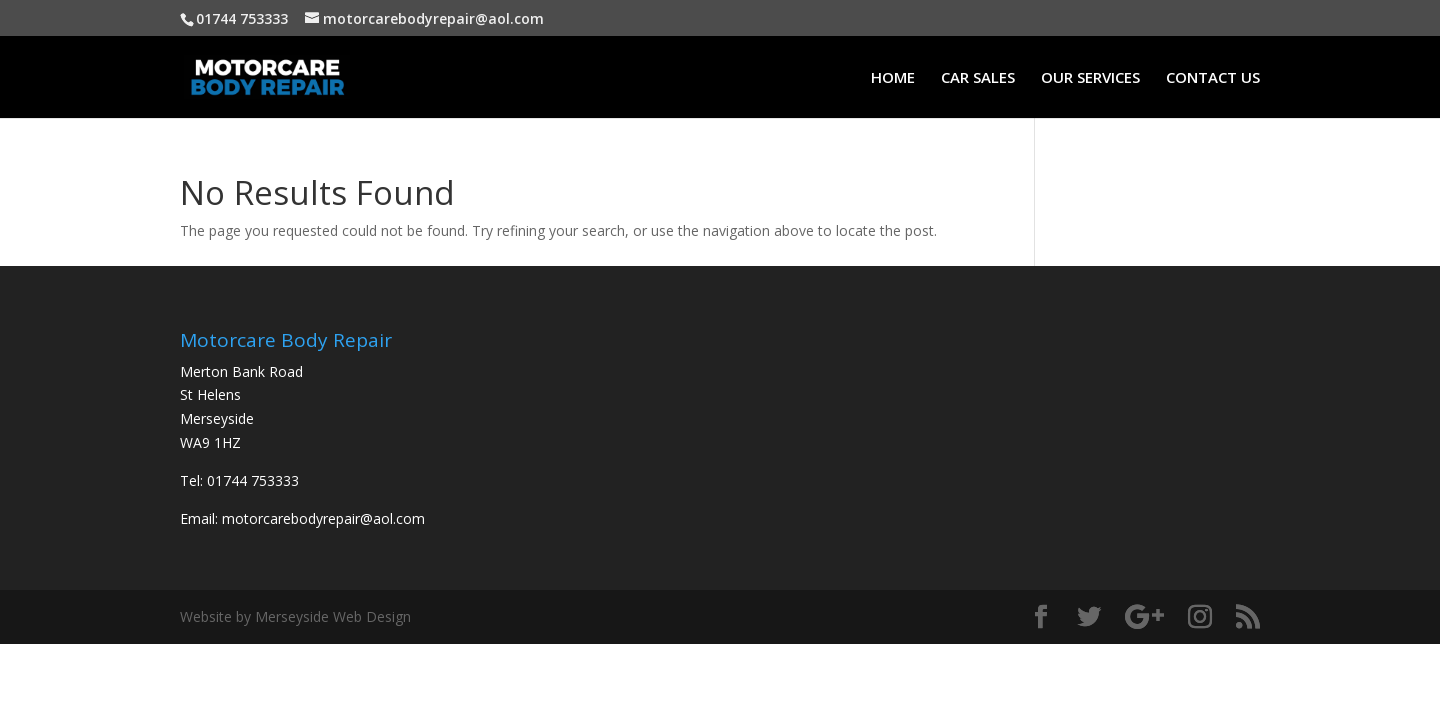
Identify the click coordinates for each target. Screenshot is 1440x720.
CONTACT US (1213, 78)
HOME (893, 78)
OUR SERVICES (1090, 78)
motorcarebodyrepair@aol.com (323, 518)
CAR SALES (978, 78)
